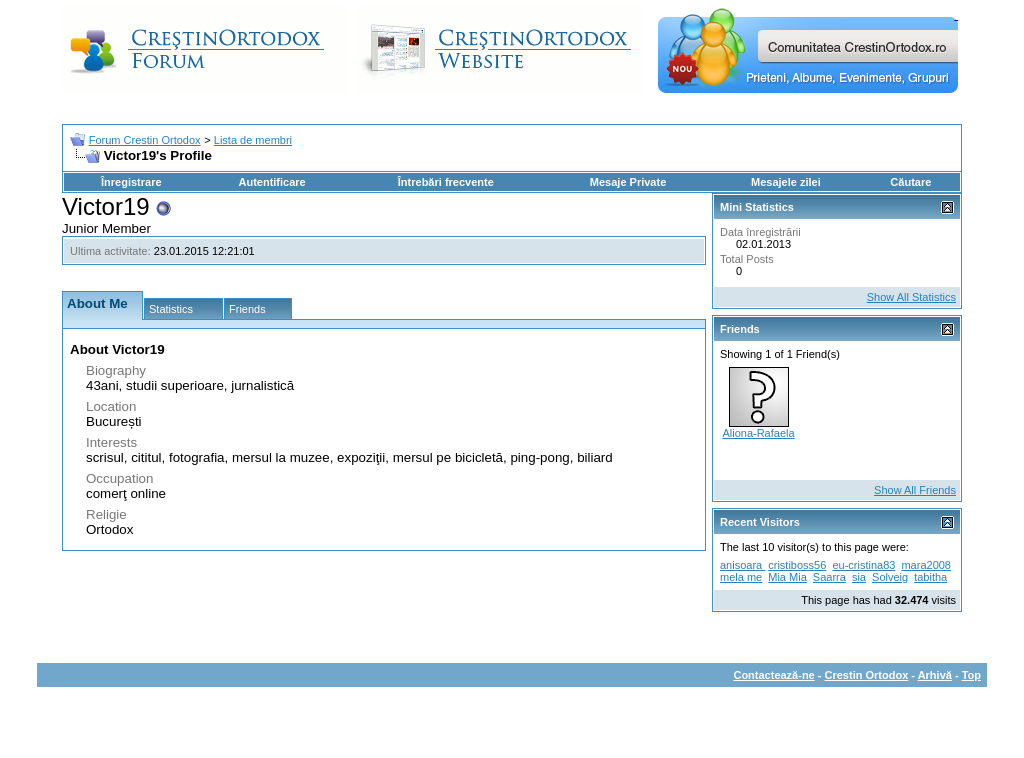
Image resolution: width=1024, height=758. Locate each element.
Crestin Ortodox (867, 675)
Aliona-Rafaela (758, 433)
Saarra (829, 577)
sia (859, 577)
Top (971, 675)
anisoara (742, 565)
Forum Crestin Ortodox (145, 140)
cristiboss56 (797, 565)
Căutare (910, 182)
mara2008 (926, 565)
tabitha (930, 577)
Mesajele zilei (786, 182)
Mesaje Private (628, 182)
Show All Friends (915, 490)
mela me (741, 577)
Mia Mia (787, 577)
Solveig (890, 577)
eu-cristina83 (863, 565)
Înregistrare (131, 182)
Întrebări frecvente (446, 182)
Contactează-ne (773, 675)
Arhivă (935, 675)
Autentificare (271, 182)
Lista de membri (253, 140)
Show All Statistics (911, 297)
